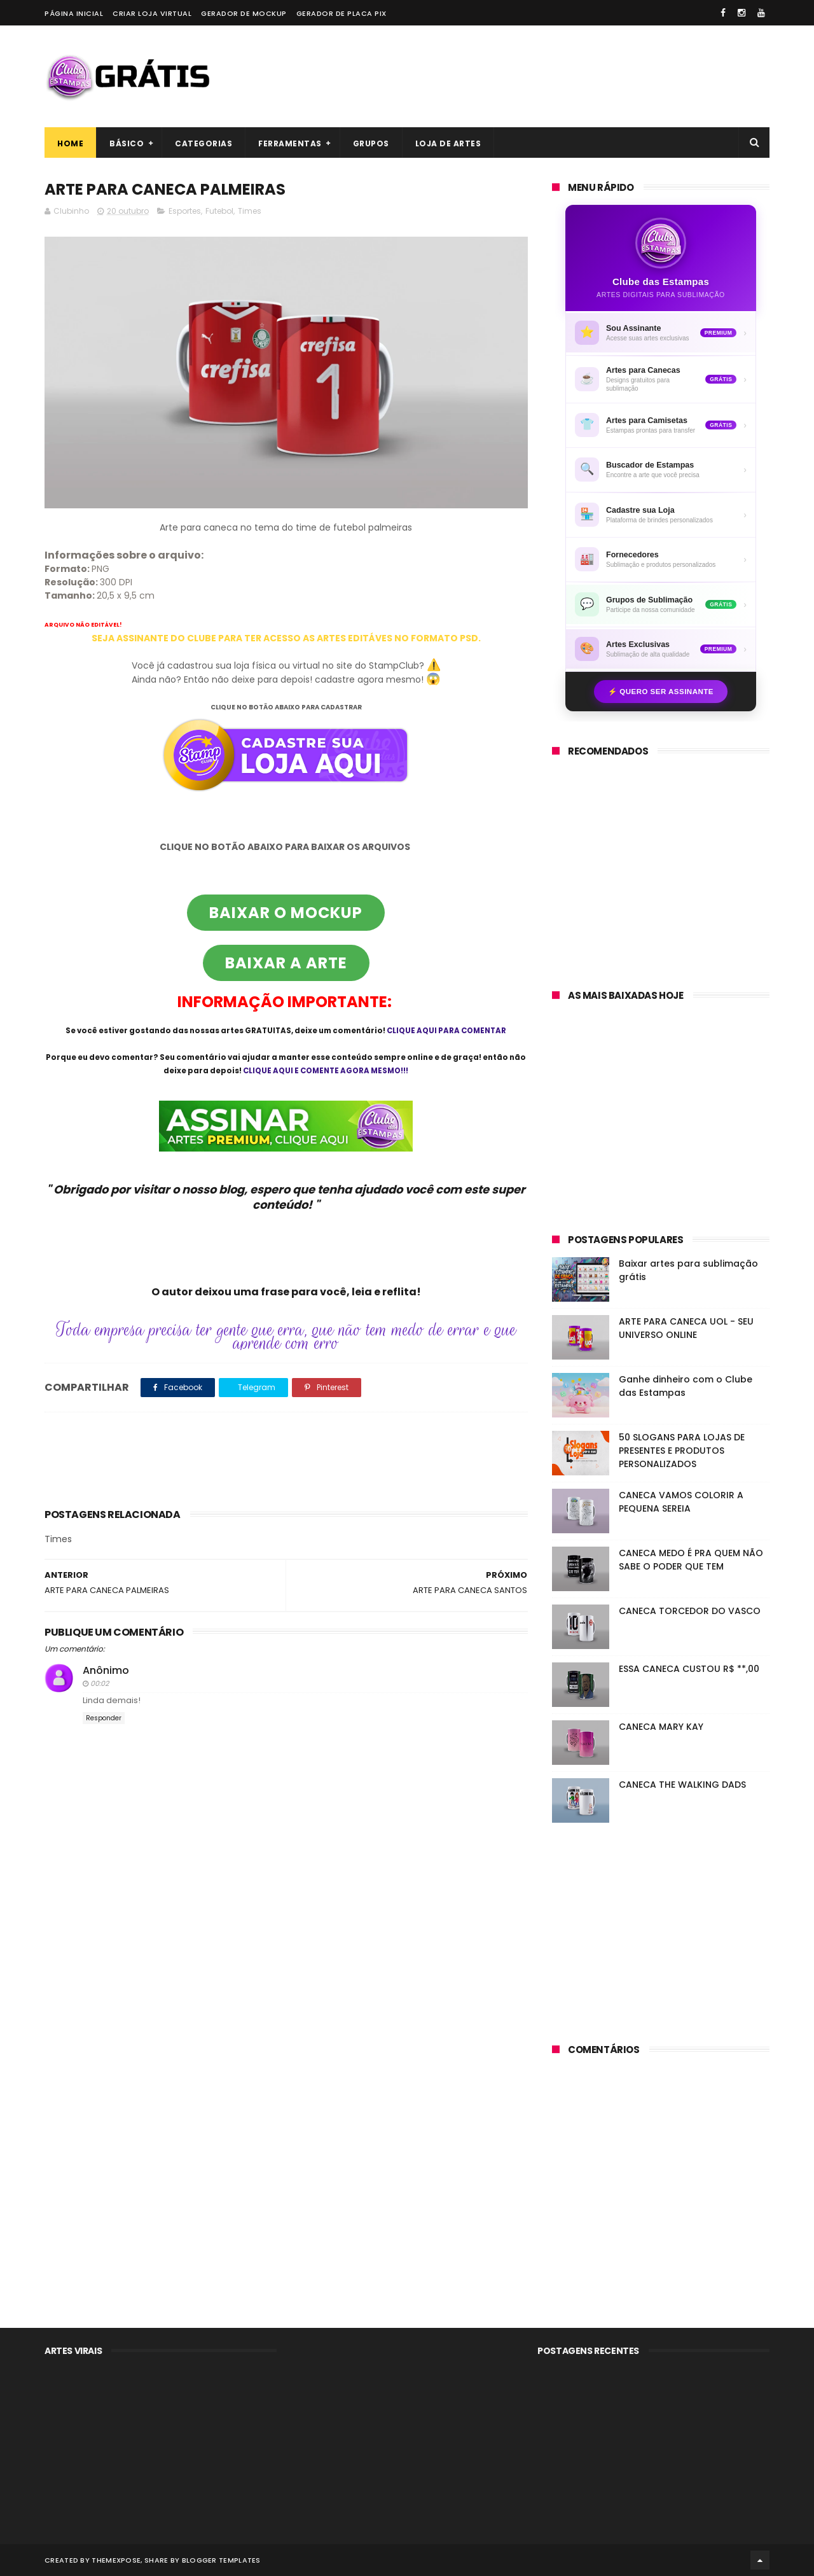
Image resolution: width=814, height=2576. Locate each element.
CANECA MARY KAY (661, 1726)
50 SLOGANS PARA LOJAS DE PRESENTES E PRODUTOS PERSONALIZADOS (682, 1450)
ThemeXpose (116, 2560)
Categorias (203, 143)
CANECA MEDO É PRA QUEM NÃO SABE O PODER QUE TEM (691, 1560)
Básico (126, 143)
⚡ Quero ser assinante (661, 691)
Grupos (371, 143)
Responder (103, 1718)
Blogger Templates (221, 2560)
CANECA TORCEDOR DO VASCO (690, 1611)
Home (70, 143)
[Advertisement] (538, 76)
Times (249, 210)
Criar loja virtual (152, 13)
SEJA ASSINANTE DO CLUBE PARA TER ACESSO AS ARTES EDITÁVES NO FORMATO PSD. (286, 638)
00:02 (99, 1683)
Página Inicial (74, 13)
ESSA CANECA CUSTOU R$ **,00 (689, 1668)
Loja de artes (448, 143)
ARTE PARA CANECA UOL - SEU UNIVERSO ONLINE (686, 1328)
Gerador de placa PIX (341, 13)
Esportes (185, 210)
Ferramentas (290, 143)
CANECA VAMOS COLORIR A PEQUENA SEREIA (681, 1502)
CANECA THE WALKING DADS (682, 1784)
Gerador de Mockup (244, 13)
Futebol (219, 210)
